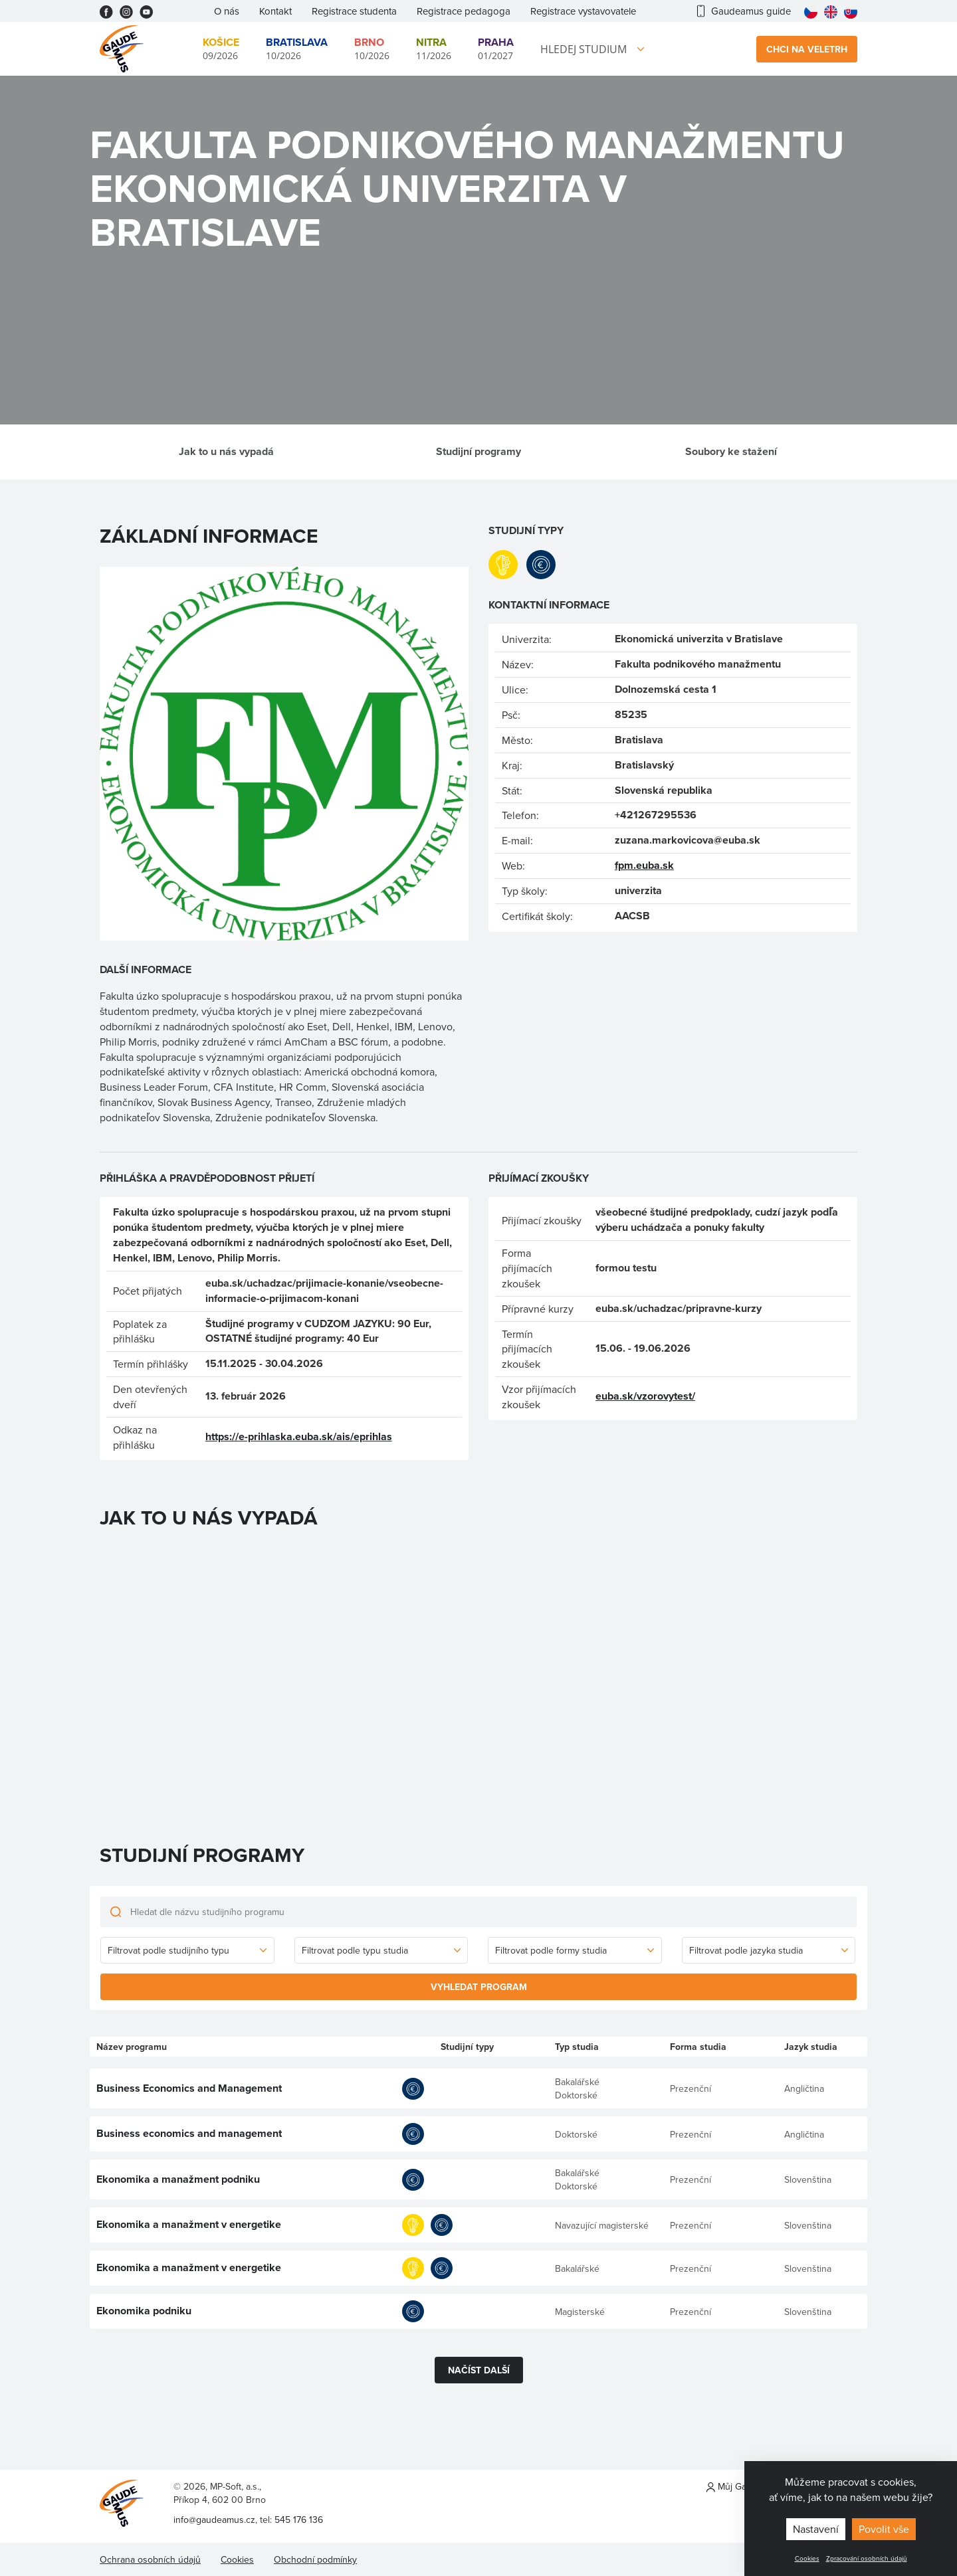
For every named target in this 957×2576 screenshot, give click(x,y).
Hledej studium (583, 49)
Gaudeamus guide (744, 11)
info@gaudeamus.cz (214, 2519)
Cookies (807, 2558)
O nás (226, 11)
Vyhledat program (479, 1986)
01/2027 (496, 48)
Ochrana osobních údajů (150, 2559)
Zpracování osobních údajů (866, 2558)
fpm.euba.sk (644, 865)
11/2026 (433, 48)
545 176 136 (298, 2519)
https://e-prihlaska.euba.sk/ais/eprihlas (298, 1436)
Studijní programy (478, 451)
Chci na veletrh (806, 49)
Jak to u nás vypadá (226, 451)
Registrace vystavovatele (583, 11)
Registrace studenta (354, 11)
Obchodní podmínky (315, 2559)
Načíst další (479, 2370)
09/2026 (221, 48)
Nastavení (816, 2529)
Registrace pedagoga (463, 11)
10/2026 (297, 48)
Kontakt (275, 11)
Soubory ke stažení (731, 451)
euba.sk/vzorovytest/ (645, 1396)
